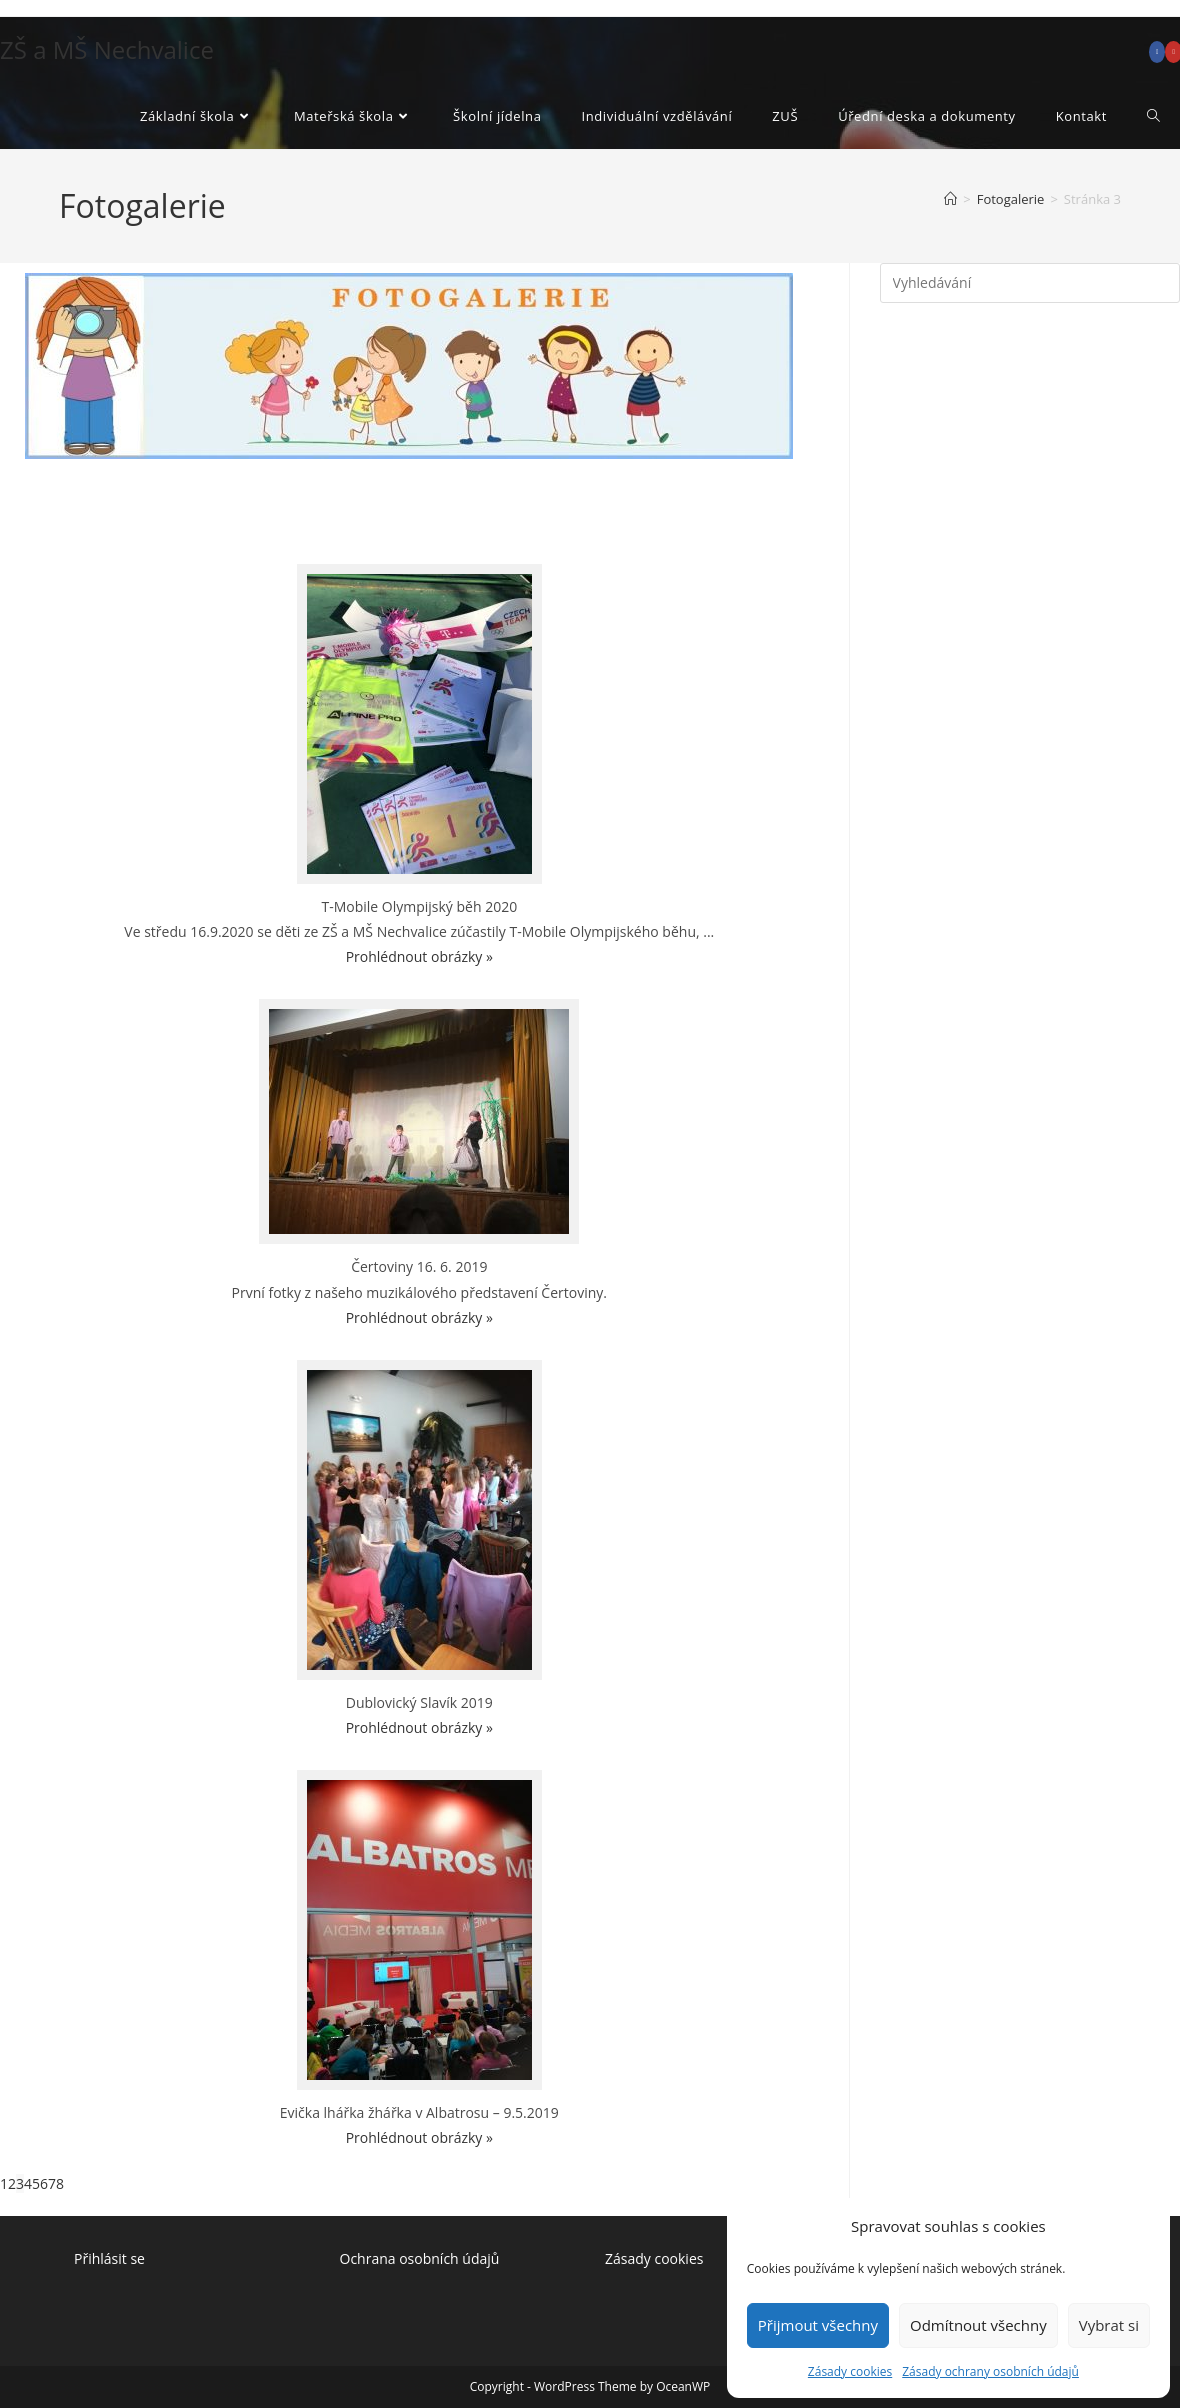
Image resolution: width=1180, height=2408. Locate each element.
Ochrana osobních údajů (422, 2258)
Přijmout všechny (818, 2325)
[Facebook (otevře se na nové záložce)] (1157, 52)
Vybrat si (1109, 2325)
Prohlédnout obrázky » (419, 956)
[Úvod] (950, 199)
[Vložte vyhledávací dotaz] (1030, 283)
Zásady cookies (850, 2371)
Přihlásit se (109, 2258)
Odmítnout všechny (978, 2325)
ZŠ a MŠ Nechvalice (107, 49)
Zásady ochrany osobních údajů (990, 2371)
